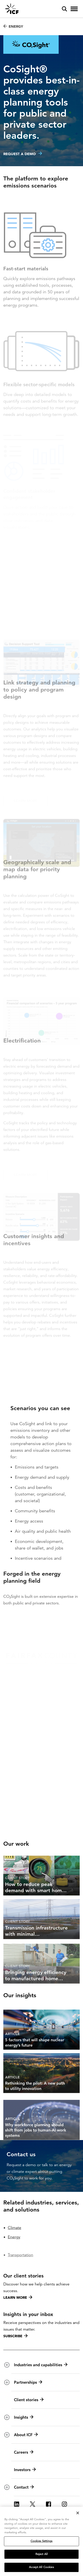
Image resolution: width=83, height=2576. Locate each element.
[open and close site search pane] (64, 8)
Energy (13, 26)
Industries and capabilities (41, 2365)
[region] (41, 2541)
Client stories (29, 2400)
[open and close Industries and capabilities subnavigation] (7, 2365)
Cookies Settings (41, 2541)
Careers (23, 2452)
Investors (25, 2469)
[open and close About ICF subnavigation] (7, 2434)
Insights (23, 2417)
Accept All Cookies (41, 2567)
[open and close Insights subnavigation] (7, 2417)
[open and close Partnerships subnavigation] (7, 2382)
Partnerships (28, 2382)
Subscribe (15, 2336)
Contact (24, 2487)
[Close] (78, 2513)
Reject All (41, 2554)
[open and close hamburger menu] (74, 8)
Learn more (17, 2297)
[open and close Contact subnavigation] (7, 2487)
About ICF (26, 2434)
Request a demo (22, 154)
